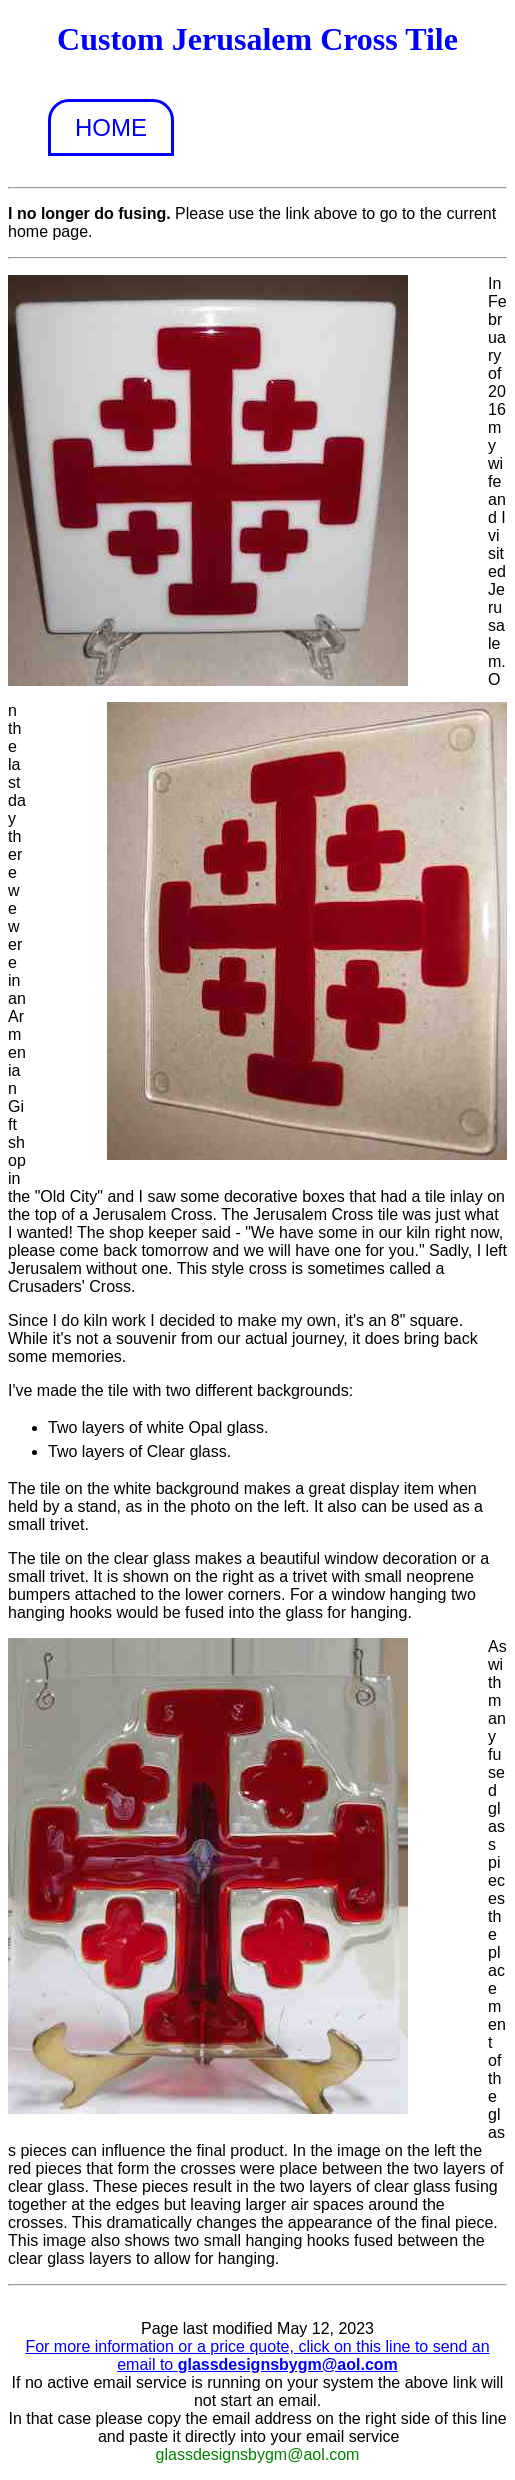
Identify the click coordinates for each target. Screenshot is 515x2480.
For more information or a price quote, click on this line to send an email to (257, 2355)
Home (111, 127)
